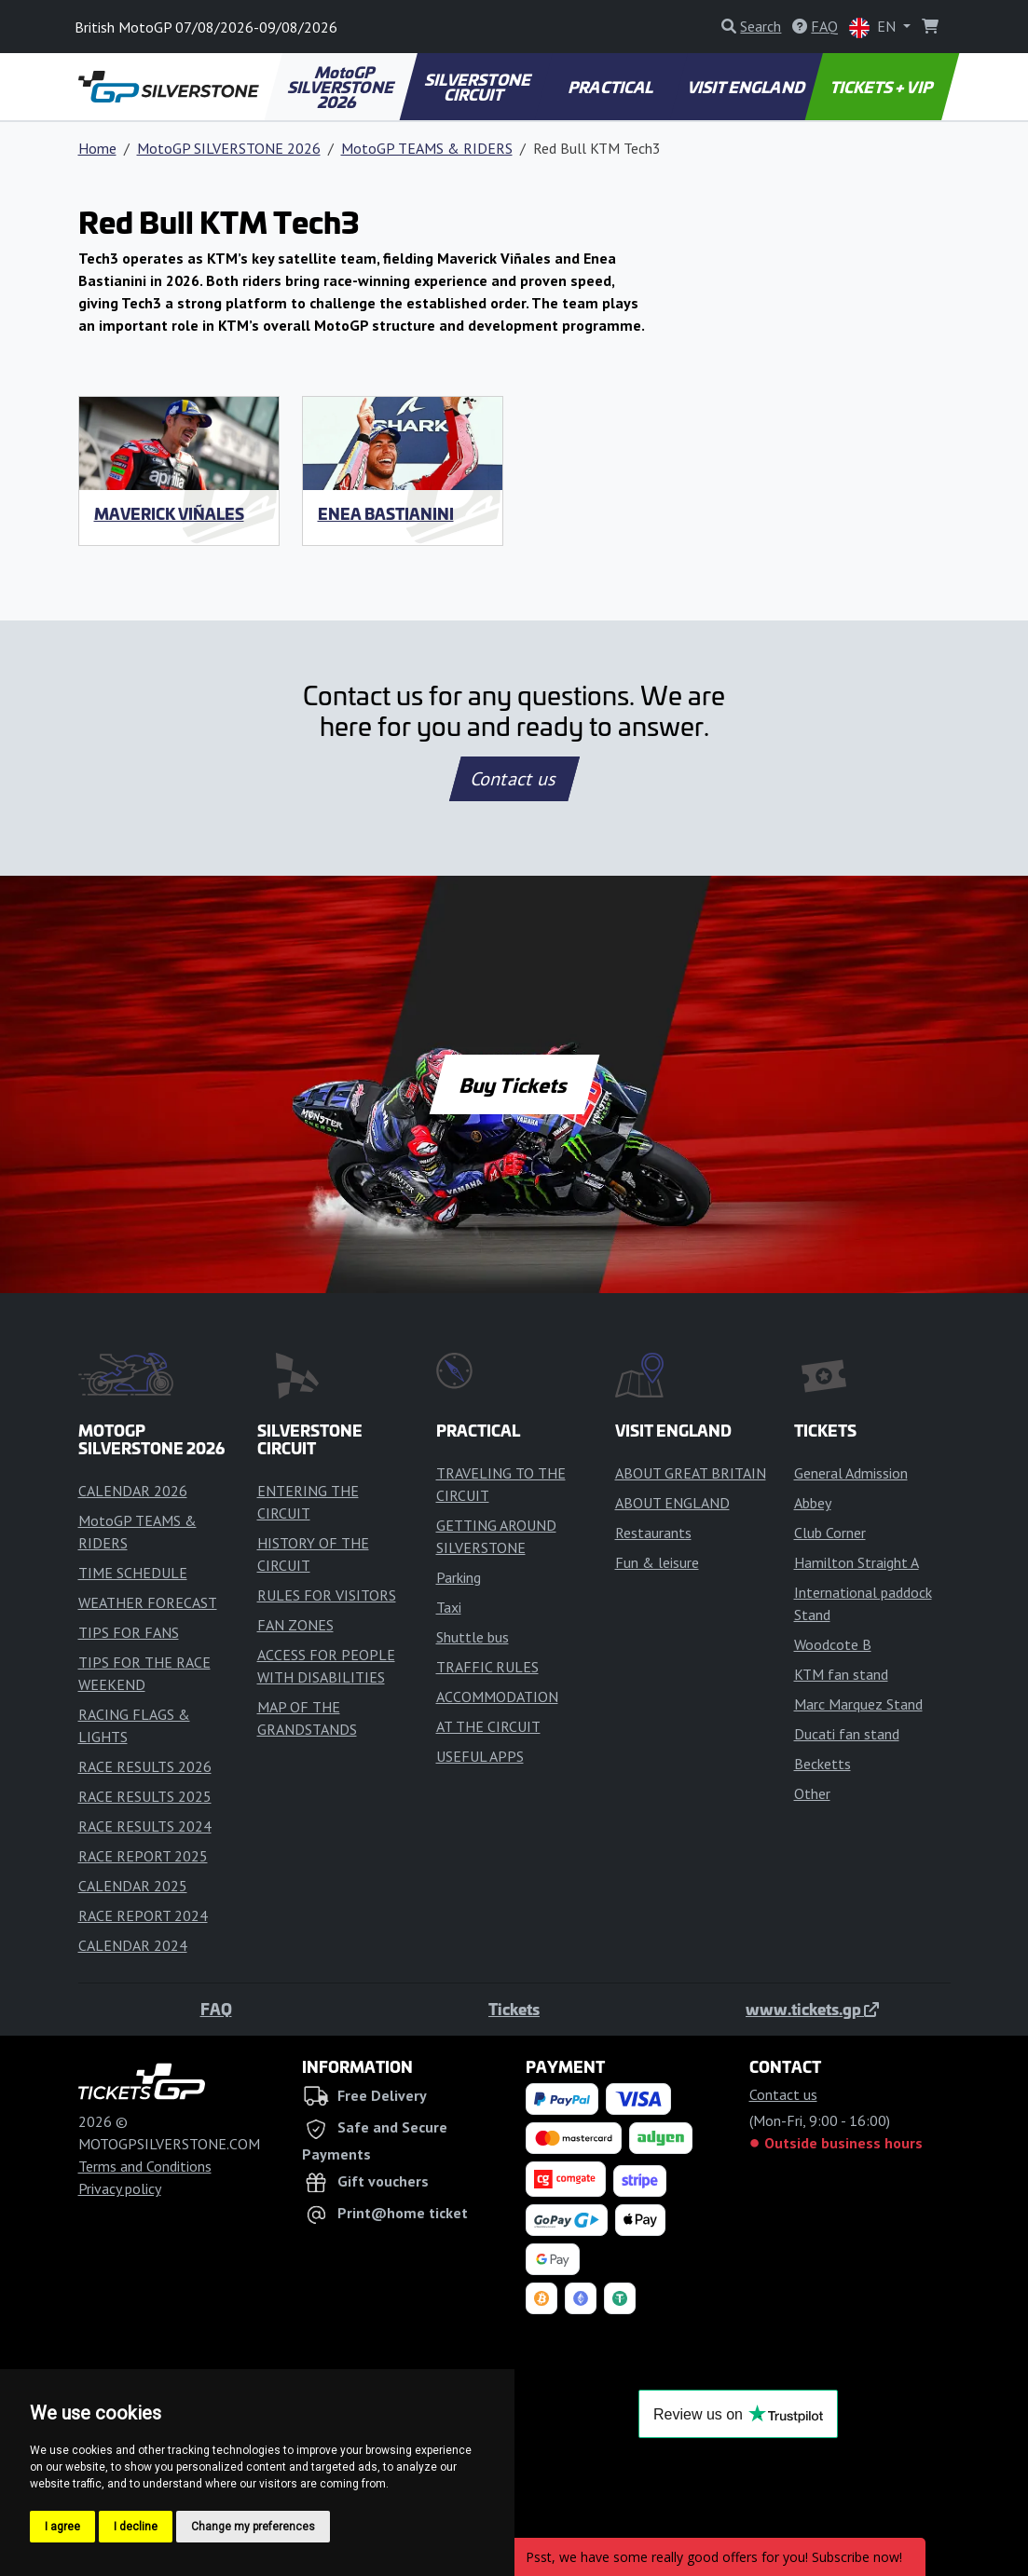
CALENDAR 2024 (132, 1945)
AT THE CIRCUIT (488, 1726)
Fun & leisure (657, 1562)
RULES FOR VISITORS (326, 1595)
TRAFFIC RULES (487, 1666)
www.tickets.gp (812, 2008)
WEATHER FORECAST (147, 1602)
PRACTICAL (612, 86)
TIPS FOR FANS (128, 1632)
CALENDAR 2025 (132, 1885)
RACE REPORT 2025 (143, 1856)
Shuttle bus (472, 1637)
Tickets (514, 2008)
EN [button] (874, 27)
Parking (458, 1577)
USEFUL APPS (480, 1756)
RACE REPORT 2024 (143, 1915)
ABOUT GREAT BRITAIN (690, 1473)
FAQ (216, 2008)
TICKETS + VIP (883, 86)
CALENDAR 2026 (132, 1490)
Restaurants (653, 1532)
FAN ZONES (295, 1624)
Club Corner (830, 1532)
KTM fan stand (841, 1674)
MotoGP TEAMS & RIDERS (427, 148)
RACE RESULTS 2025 (145, 1796)
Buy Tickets (514, 1084)
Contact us (514, 779)
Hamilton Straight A (856, 1562)
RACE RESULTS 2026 (145, 1766)
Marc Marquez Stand (858, 1704)
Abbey (812, 1502)
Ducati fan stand (846, 1733)
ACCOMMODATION (497, 1696)
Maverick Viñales (169, 513)
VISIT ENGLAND (747, 86)
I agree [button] (62, 2526)
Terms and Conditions (145, 2166)
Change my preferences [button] (253, 2526)
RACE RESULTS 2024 (145, 1826)
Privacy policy (119, 2188)
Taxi (448, 1607)
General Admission (851, 1473)
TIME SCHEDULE (132, 1572)
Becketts (822, 1763)
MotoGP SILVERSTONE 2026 (341, 87)
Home (97, 148)
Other (812, 1793)
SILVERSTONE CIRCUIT (478, 86)
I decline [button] (136, 2526)
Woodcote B (832, 1644)
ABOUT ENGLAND (672, 1502)
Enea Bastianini (386, 513)
